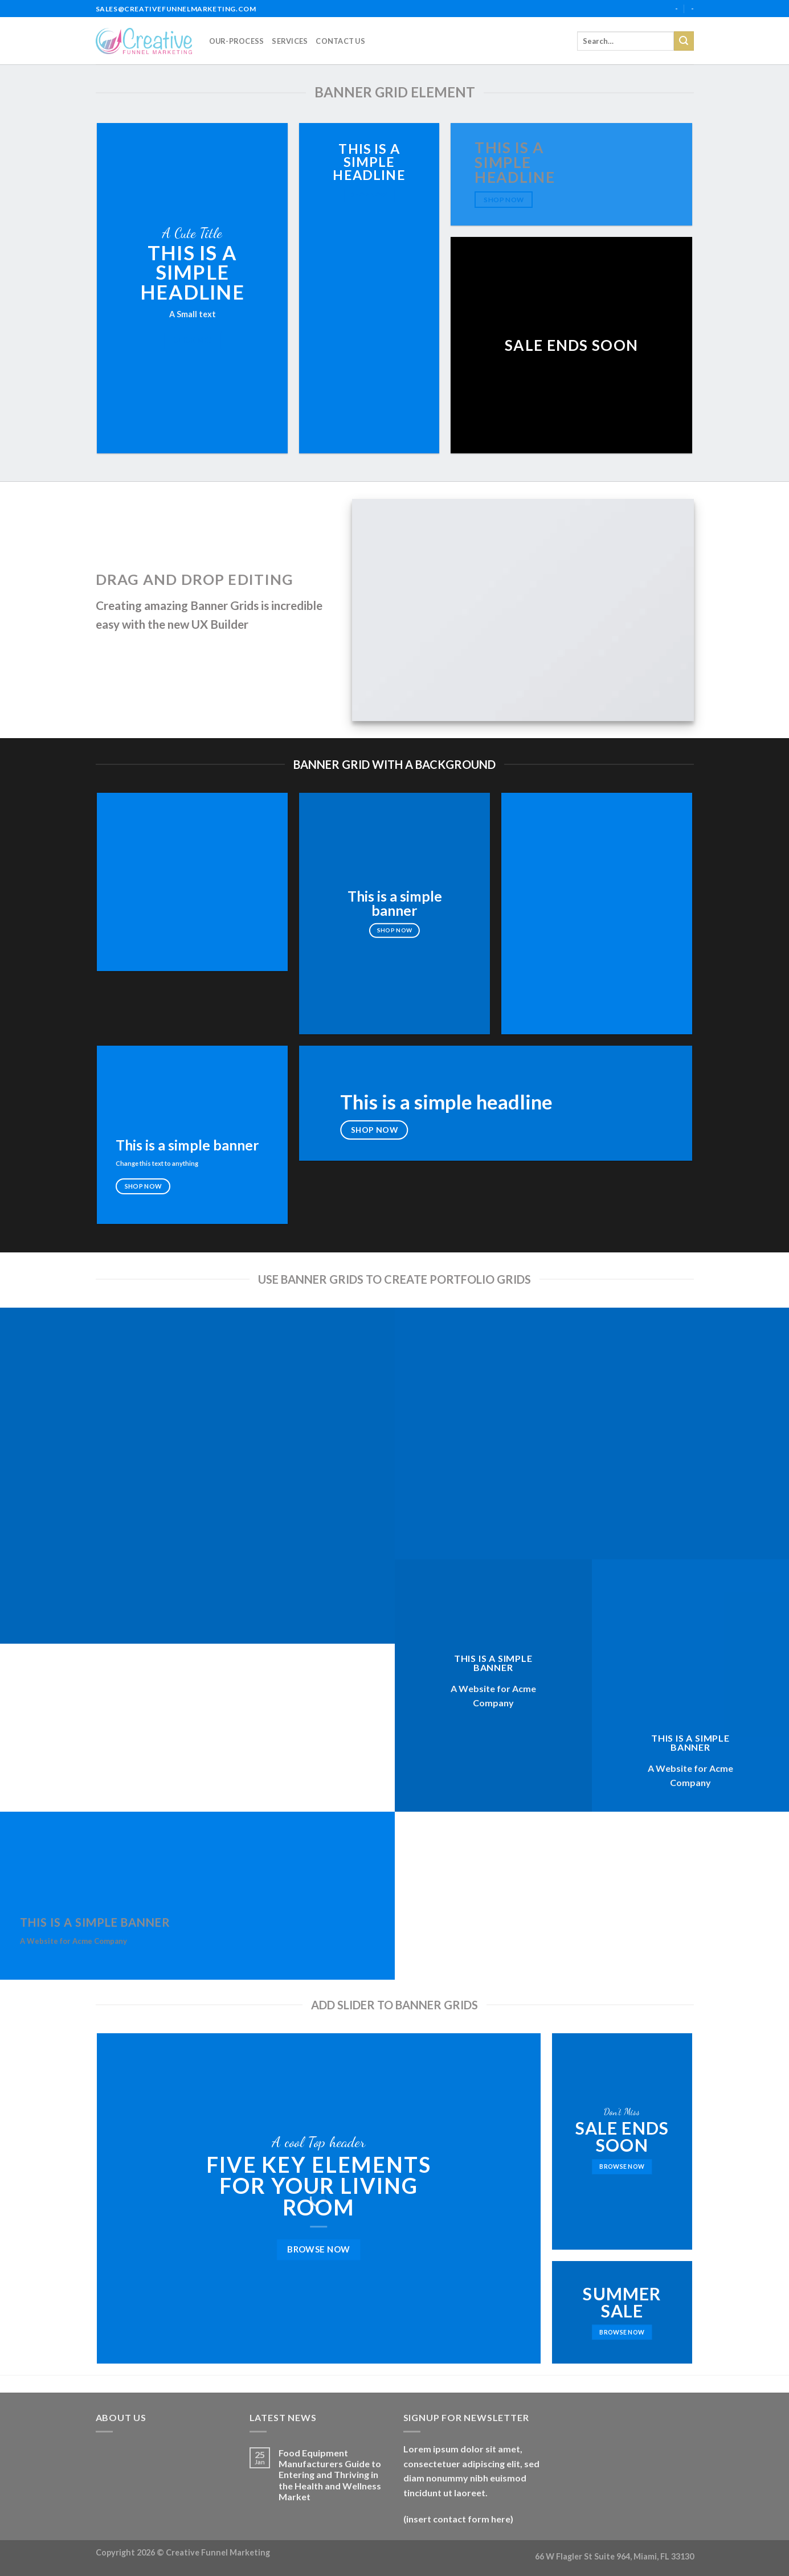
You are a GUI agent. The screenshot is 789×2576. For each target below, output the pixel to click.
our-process (236, 41)
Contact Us (340, 41)
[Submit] (683, 41)
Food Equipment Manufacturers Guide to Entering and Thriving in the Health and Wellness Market (330, 2474)
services (290, 41)
